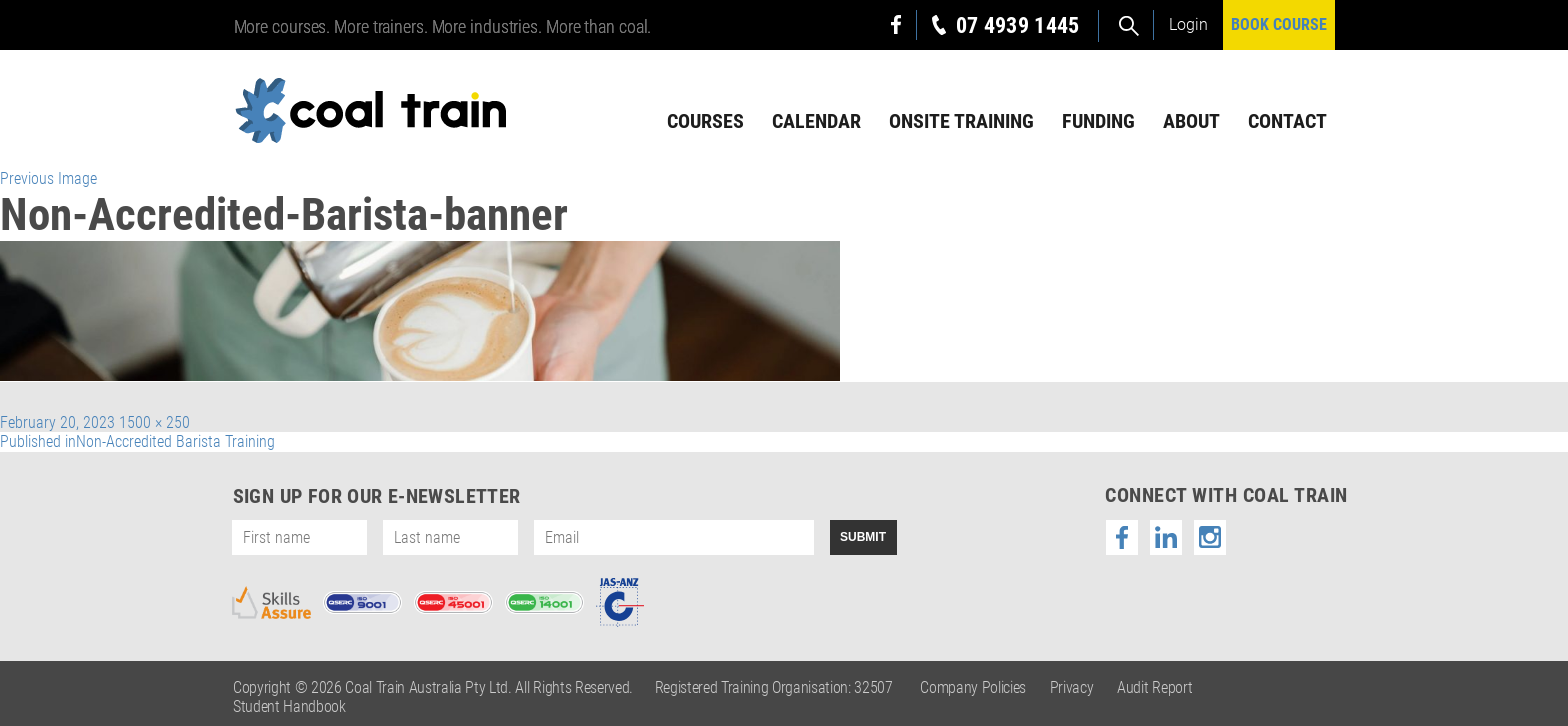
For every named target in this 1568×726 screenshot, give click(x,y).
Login (1188, 24)
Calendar (816, 121)
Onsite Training (961, 121)
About (1191, 121)
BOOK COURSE (1279, 24)
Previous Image (48, 178)
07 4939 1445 (1018, 25)
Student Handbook (289, 706)
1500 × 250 (154, 422)
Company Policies (973, 687)
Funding (1098, 121)
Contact (1287, 121)
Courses (705, 121)
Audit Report (1154, 687)
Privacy (1072, 687)
